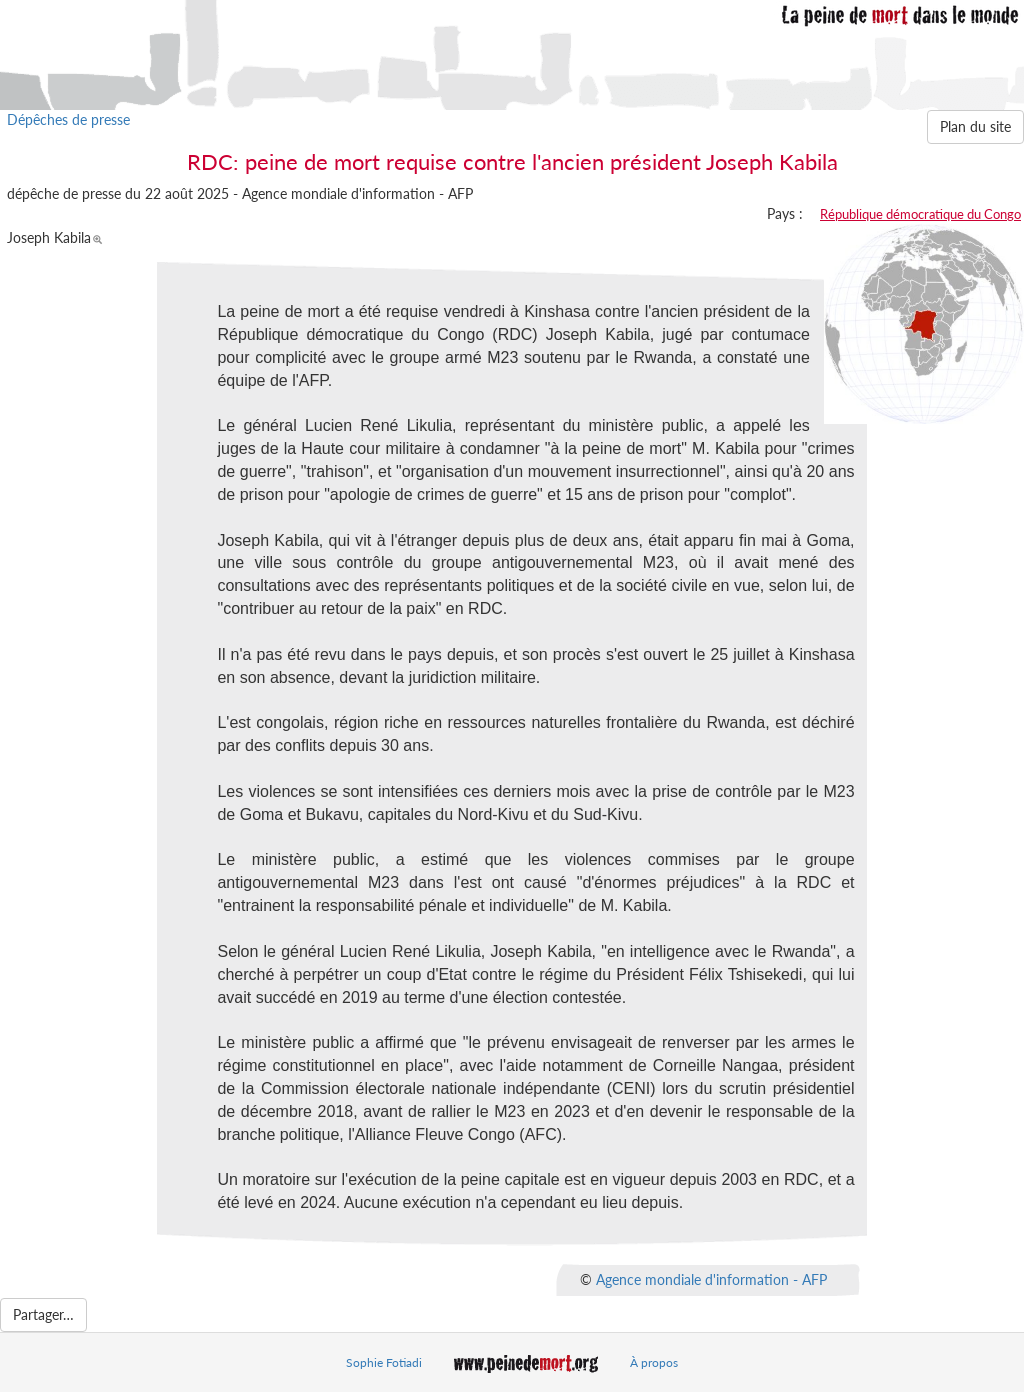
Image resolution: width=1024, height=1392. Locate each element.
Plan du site (975, 126)
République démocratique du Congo (920, 214)
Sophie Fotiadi (384, 1362)
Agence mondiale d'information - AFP (711, 1278)
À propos (654, 1362)
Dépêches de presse (68, 119)
